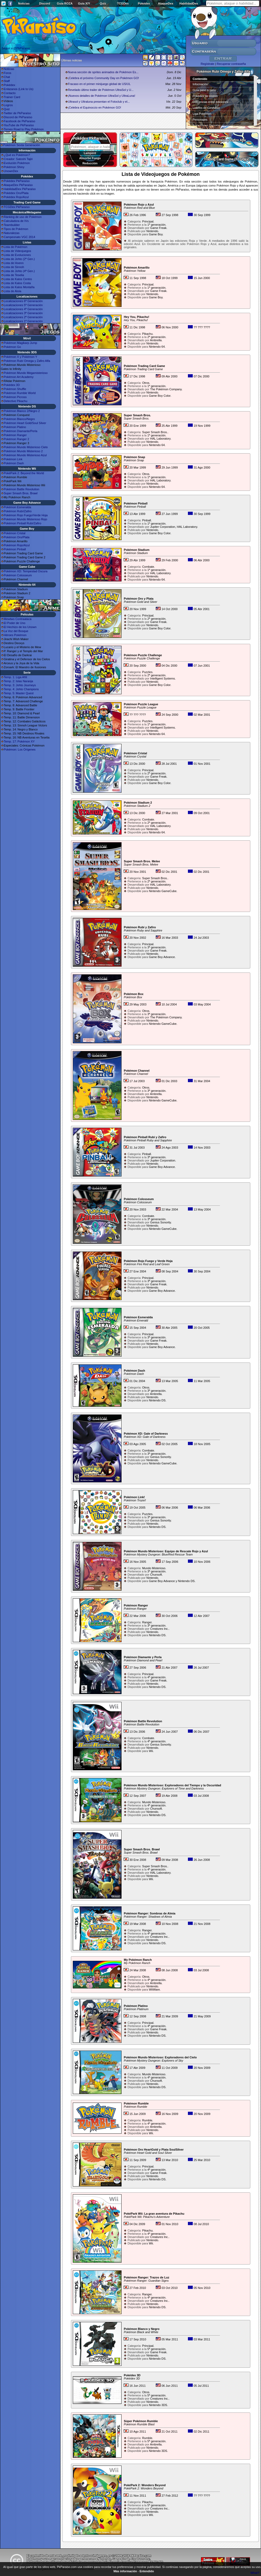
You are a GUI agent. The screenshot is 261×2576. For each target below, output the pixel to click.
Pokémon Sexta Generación (21, 145)
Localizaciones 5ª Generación (23, 305)
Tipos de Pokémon (16, 229)
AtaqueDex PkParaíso (18, 185)
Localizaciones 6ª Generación (23, 301)
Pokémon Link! (134, 1497)
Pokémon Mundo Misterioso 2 (23, 451)
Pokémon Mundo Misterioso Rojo (25, 519)
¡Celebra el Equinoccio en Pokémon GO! (94, 107)
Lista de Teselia (14, 275)
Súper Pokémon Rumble (141, 2421)
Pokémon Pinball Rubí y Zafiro (145, 1137)
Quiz (103, 3)
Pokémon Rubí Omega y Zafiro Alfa (27, 360)
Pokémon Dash (14, 463)
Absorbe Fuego (90, 158)
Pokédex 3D (12, 385)
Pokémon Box (133, 994)
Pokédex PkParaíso (17, 181)
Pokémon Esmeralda (17, 507)
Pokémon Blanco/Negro (19, 419)
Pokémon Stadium (136, 549)
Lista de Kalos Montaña (19, 287)
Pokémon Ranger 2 (16, 439)
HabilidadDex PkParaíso (20, 189)
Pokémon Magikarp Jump (20, 342)
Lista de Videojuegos (17, 251)
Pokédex (144, 3)
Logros (8, 105)
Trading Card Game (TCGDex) (226, 159)
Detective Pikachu (15, 401)
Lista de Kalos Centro (18, 279)
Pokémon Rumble (136, 2103)
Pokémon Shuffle (15, 389)
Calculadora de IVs (16, 220)
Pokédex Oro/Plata (16, 193)
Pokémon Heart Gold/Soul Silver (25, 423)
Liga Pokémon (202, 113)
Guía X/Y (84, 3)
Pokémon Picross (15, 397)
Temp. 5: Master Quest (18, 693)
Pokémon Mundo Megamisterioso (26, 372)
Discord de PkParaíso (18, 117)
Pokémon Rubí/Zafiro (18, 511)
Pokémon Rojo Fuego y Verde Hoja (148, 1261)
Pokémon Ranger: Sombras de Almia (149, 1913)
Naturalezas (12, 233)
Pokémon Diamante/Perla (20, 431)
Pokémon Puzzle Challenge (143, 655)
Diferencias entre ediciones (210, 101)
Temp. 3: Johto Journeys (20, 685)
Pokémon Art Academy (18, 376)
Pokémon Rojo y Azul (139, 204)
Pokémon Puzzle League (141, 704)
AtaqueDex (165, 3)
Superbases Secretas (207, 125)
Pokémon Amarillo (136, 267)
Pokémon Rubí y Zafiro (140, 927)
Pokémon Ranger (15, 435)
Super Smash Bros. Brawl (20, 493)
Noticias (24, 3)
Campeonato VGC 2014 (19, 237)
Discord (44, 3)
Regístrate (207, 63)
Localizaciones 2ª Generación (23, 317)
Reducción (89, 163)
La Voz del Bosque (16, 631)
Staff (7, 81)
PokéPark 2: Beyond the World (24, 473)
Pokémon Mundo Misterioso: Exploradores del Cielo (160, 2057)
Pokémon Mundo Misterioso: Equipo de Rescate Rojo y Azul (166, 1551)
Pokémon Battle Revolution (21, 489)
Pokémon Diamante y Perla (142, 1657)
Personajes (200, 119)
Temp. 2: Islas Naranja (18, 681)
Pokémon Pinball (15, 549)
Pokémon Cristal (14, 533)
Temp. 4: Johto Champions (21, 689)
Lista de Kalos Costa (17, 283)
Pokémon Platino (15, 427)
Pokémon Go (12, 346)
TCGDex (122, 3)
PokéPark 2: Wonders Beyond (144, 2485)
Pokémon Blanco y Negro (141, 2328)
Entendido (146, 2571)
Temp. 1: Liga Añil (15, 677)
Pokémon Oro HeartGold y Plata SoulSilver (154, 2149)
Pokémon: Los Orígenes (20, 749)
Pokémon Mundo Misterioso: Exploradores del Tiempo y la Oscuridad (172, 1785)
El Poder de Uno (14, 623)
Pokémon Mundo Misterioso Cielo (26, 447)
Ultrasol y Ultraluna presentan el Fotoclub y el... (99, 101)
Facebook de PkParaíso (19, 121)
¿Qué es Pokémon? (17, 155)
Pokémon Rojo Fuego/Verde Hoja (26, 515)
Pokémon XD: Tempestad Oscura (25, 571)
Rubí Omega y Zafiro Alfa (226, 140)
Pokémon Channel (136, 1070)
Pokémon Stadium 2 (138, 802)
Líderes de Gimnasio (206, 107)
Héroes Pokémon (15, 635)
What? (254, 2572)
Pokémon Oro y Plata (138, 598)
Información (200, 84)
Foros (7, 73)
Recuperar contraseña (231, 63)
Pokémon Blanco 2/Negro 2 (22, 411)
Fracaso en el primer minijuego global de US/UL (99, 84)
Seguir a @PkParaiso (16, 48)
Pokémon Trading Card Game (144, 366)
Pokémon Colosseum (18, 575)
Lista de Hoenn (14, 263)
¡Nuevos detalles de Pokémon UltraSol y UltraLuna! (101, 95)
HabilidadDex (188, 3)
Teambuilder (12, 225)
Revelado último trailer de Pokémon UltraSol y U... (101, 89)
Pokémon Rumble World (20, 393)
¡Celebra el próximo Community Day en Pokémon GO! (103, 78)
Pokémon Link (13, 459)
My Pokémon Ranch (138, 1959)
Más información (125, 2571)
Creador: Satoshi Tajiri (18, 159)
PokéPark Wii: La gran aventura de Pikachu (154, 2213)
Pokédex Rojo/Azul (16, 197)
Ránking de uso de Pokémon (22, 216)
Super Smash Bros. (137, 415)
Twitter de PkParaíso (17, 113)
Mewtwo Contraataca (17, 619)
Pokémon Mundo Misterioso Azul (25, 455)
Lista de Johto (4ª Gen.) (19, 271)
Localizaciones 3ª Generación (23, 313)
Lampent (90, 153)
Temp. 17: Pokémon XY (19, 741)
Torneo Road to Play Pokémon (24, 129)
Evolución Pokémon (17, 163)
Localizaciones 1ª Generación (23, 321)
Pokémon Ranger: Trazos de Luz (146, 2277)
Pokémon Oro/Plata (16, 537)
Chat (7, 77)
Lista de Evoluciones (17, 255)
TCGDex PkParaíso (17, 207)
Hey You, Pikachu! (136, 316)
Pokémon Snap (134, 457)
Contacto (10, 93)
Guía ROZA (65, 3)
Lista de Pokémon (15, 246)
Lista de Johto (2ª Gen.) (19, 259)
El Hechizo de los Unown (20, 627)
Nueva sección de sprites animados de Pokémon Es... (103, 72)
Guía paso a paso (204, 90)
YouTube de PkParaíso (19, 125)
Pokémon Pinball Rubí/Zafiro (22, 523)
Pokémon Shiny (14, 167)
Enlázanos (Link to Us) (18, 89)
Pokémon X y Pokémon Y (20, 356)
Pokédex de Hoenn (205, 96)
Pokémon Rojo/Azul (17, 545)
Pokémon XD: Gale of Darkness (146, 1433)
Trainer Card (12, 97)
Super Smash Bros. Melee (142, 861)
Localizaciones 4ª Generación (23, 309)
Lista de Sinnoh (14, 267)
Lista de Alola (12, 291)
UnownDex (11, 171)
